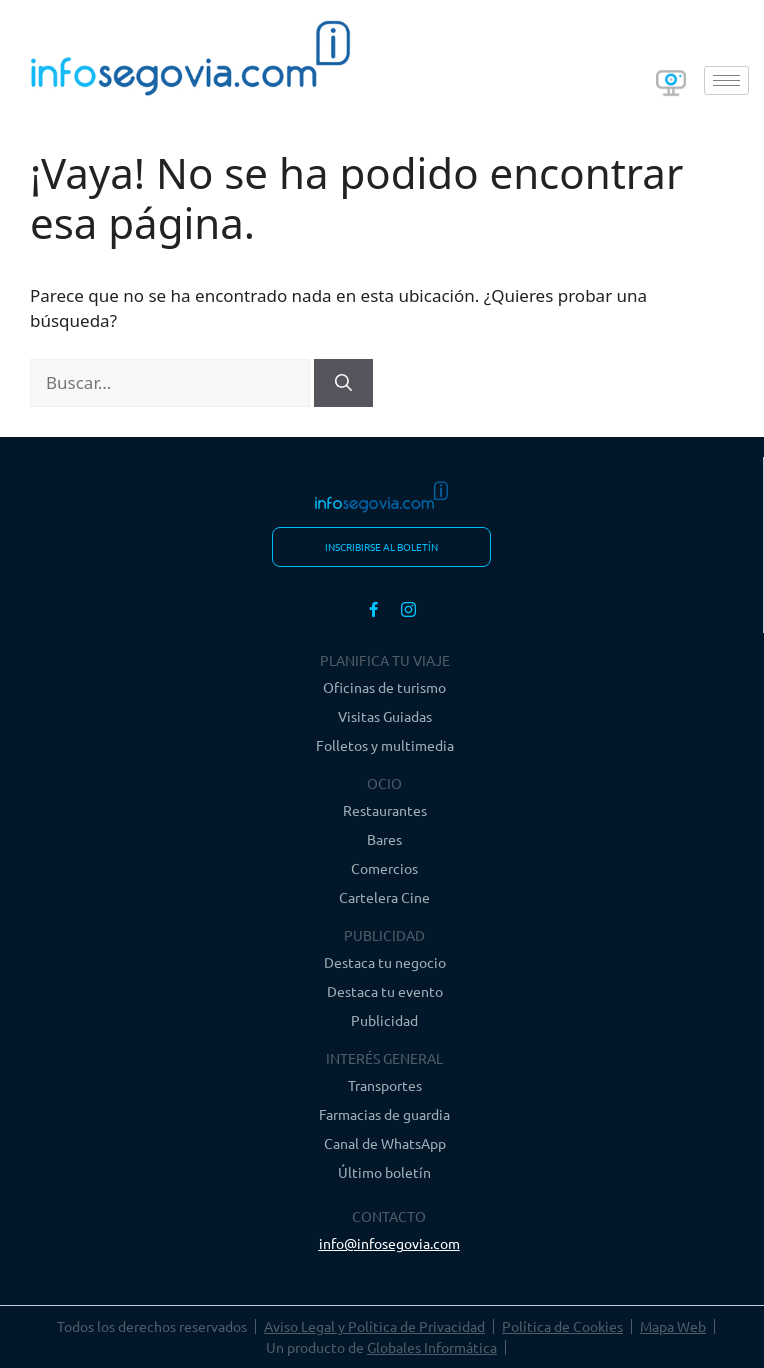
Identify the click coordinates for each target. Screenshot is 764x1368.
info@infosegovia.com (389, 1243)
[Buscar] (343, 383)
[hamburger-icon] (726, 80)
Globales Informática (432, 1347)
